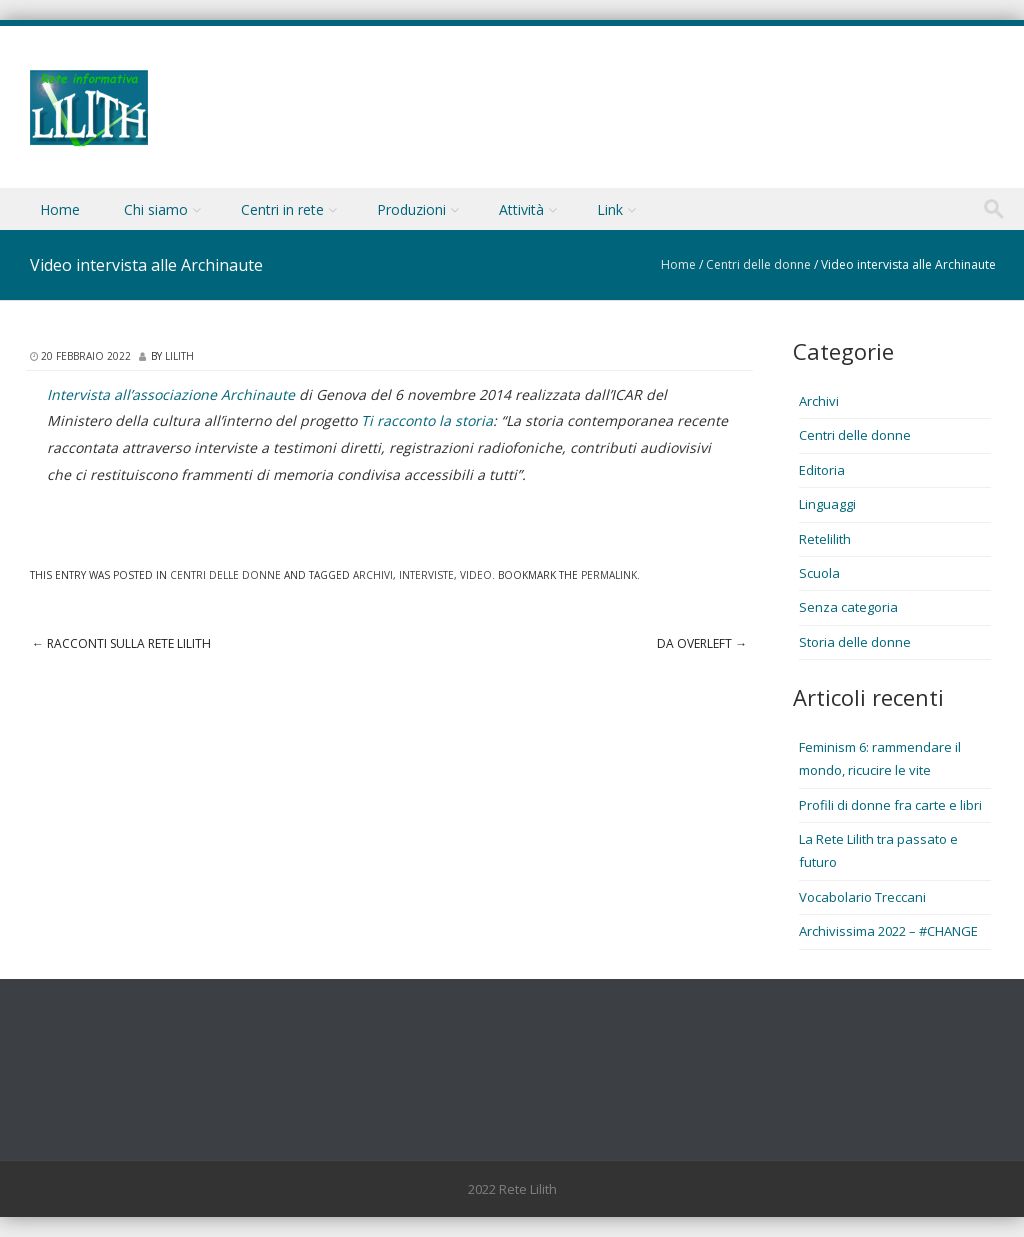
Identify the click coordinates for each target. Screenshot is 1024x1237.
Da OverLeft (702, 643)
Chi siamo (156, 209)
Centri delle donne (758, 264)
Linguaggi (827, 504)
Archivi (373, 575)
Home (60, 209)
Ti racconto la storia (427, 420)
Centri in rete (282, 209)
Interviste (426, 575)
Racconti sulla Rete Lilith (121, 643)
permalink (609, 575)
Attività (521, 209)
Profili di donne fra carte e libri (890, 805)
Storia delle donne (855, 642)
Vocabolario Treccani (862, 897)
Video (476, 575)
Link (610, 209)
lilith (179, 356)
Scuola (819, 573)
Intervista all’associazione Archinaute (171, 394)
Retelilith (825, 539)
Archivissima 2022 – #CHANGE (888, 931)
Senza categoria (848, 607)
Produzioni (411, 209)
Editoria (822, 470)
